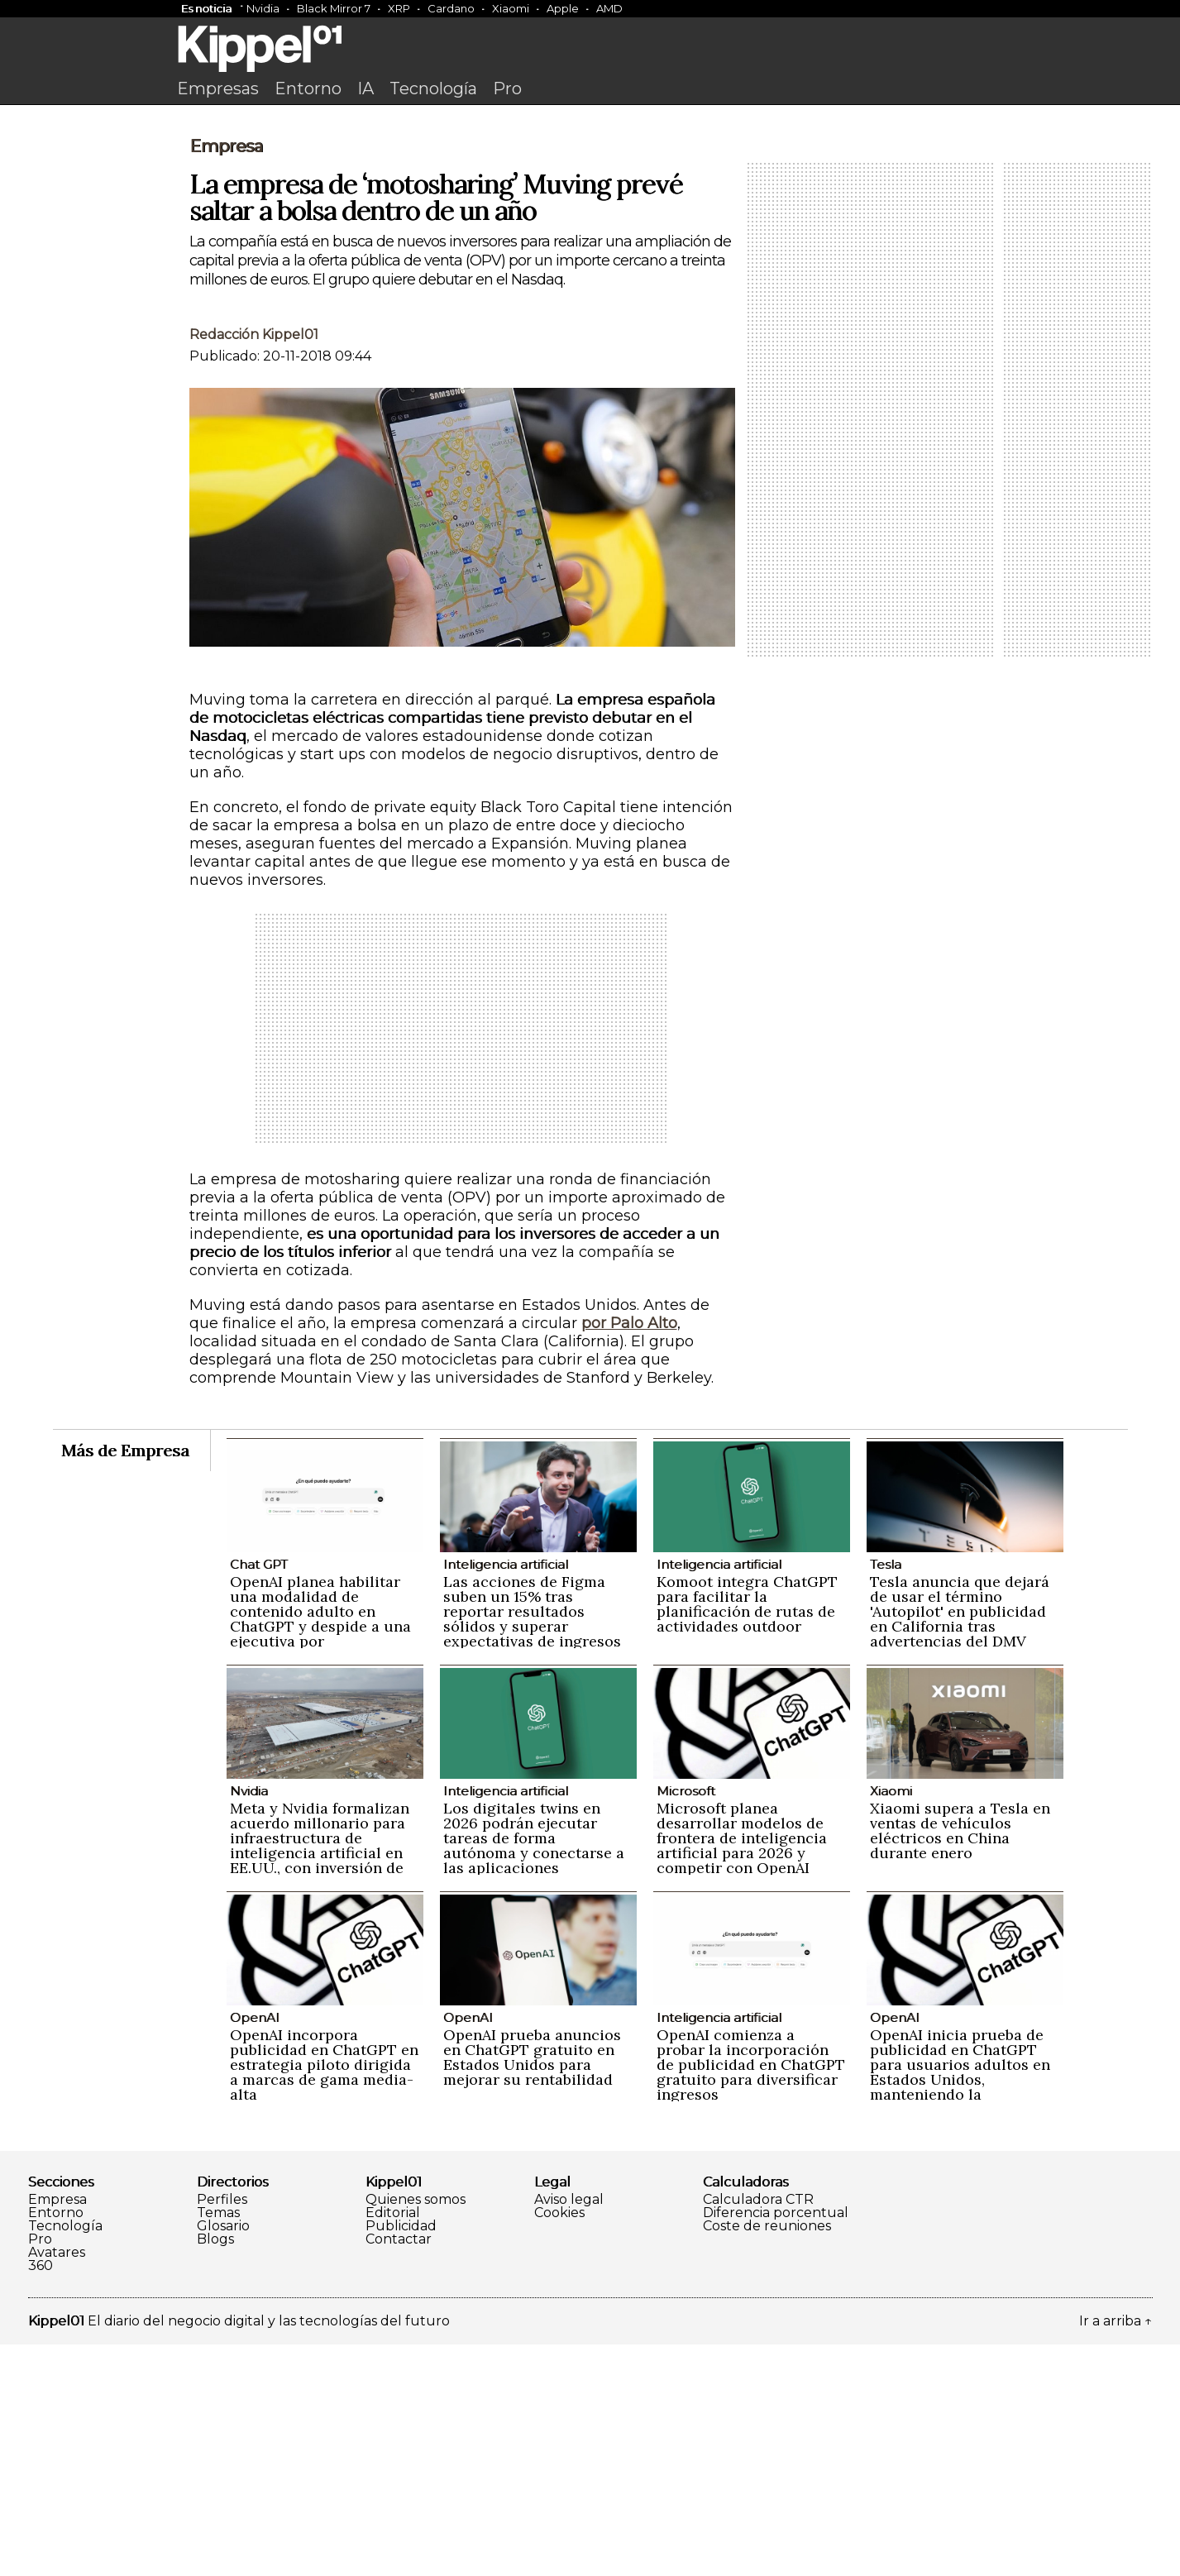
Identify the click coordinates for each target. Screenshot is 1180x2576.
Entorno (308, 88)
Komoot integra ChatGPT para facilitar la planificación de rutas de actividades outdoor (747, 1835)
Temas (218, 2444)
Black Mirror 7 (333, 8)
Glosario (223, 2457)
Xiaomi (510, 8)
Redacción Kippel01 (253, 566)
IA (365, 88)
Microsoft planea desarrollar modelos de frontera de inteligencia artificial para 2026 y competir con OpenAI (742, 2069)
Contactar (398, 2471)
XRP (399, 8)
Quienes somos (415, 2431)
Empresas (218, 88)
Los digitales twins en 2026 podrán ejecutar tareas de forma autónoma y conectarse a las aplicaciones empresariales (533, 2077)
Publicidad (401, 2457)
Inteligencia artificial (505, 1796)
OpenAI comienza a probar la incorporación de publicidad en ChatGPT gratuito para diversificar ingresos (751, 2296)
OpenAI (254, 2249)
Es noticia (206, 8)
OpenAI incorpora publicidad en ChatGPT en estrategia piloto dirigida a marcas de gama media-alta (324, 2296)
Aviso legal (569, 2431)
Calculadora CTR (758, 2431)
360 (40, 2497)
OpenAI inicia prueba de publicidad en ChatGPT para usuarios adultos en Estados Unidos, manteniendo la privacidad (960, 2303)
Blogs (215, 2471)
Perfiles (222, 2431)
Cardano (451, 8)
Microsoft (686, 2022)
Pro (507, 88)
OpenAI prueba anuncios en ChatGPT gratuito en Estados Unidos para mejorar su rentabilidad (532, 2288)
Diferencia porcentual (775, 2444)
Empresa (226, 378)
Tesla (885, 1796)
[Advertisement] (590, 237)
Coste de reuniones (767, 2457)
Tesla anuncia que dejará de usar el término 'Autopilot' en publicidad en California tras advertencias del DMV (959, 1843)
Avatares (56, 2484)
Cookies (559, 2444)
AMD (609, 8)
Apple (563, 8)
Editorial (392, 2444)
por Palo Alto (629, 1555)
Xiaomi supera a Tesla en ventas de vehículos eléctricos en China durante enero (960, 2062)
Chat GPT (259, 1796)
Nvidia (262, 8)
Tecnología (433, 88)
